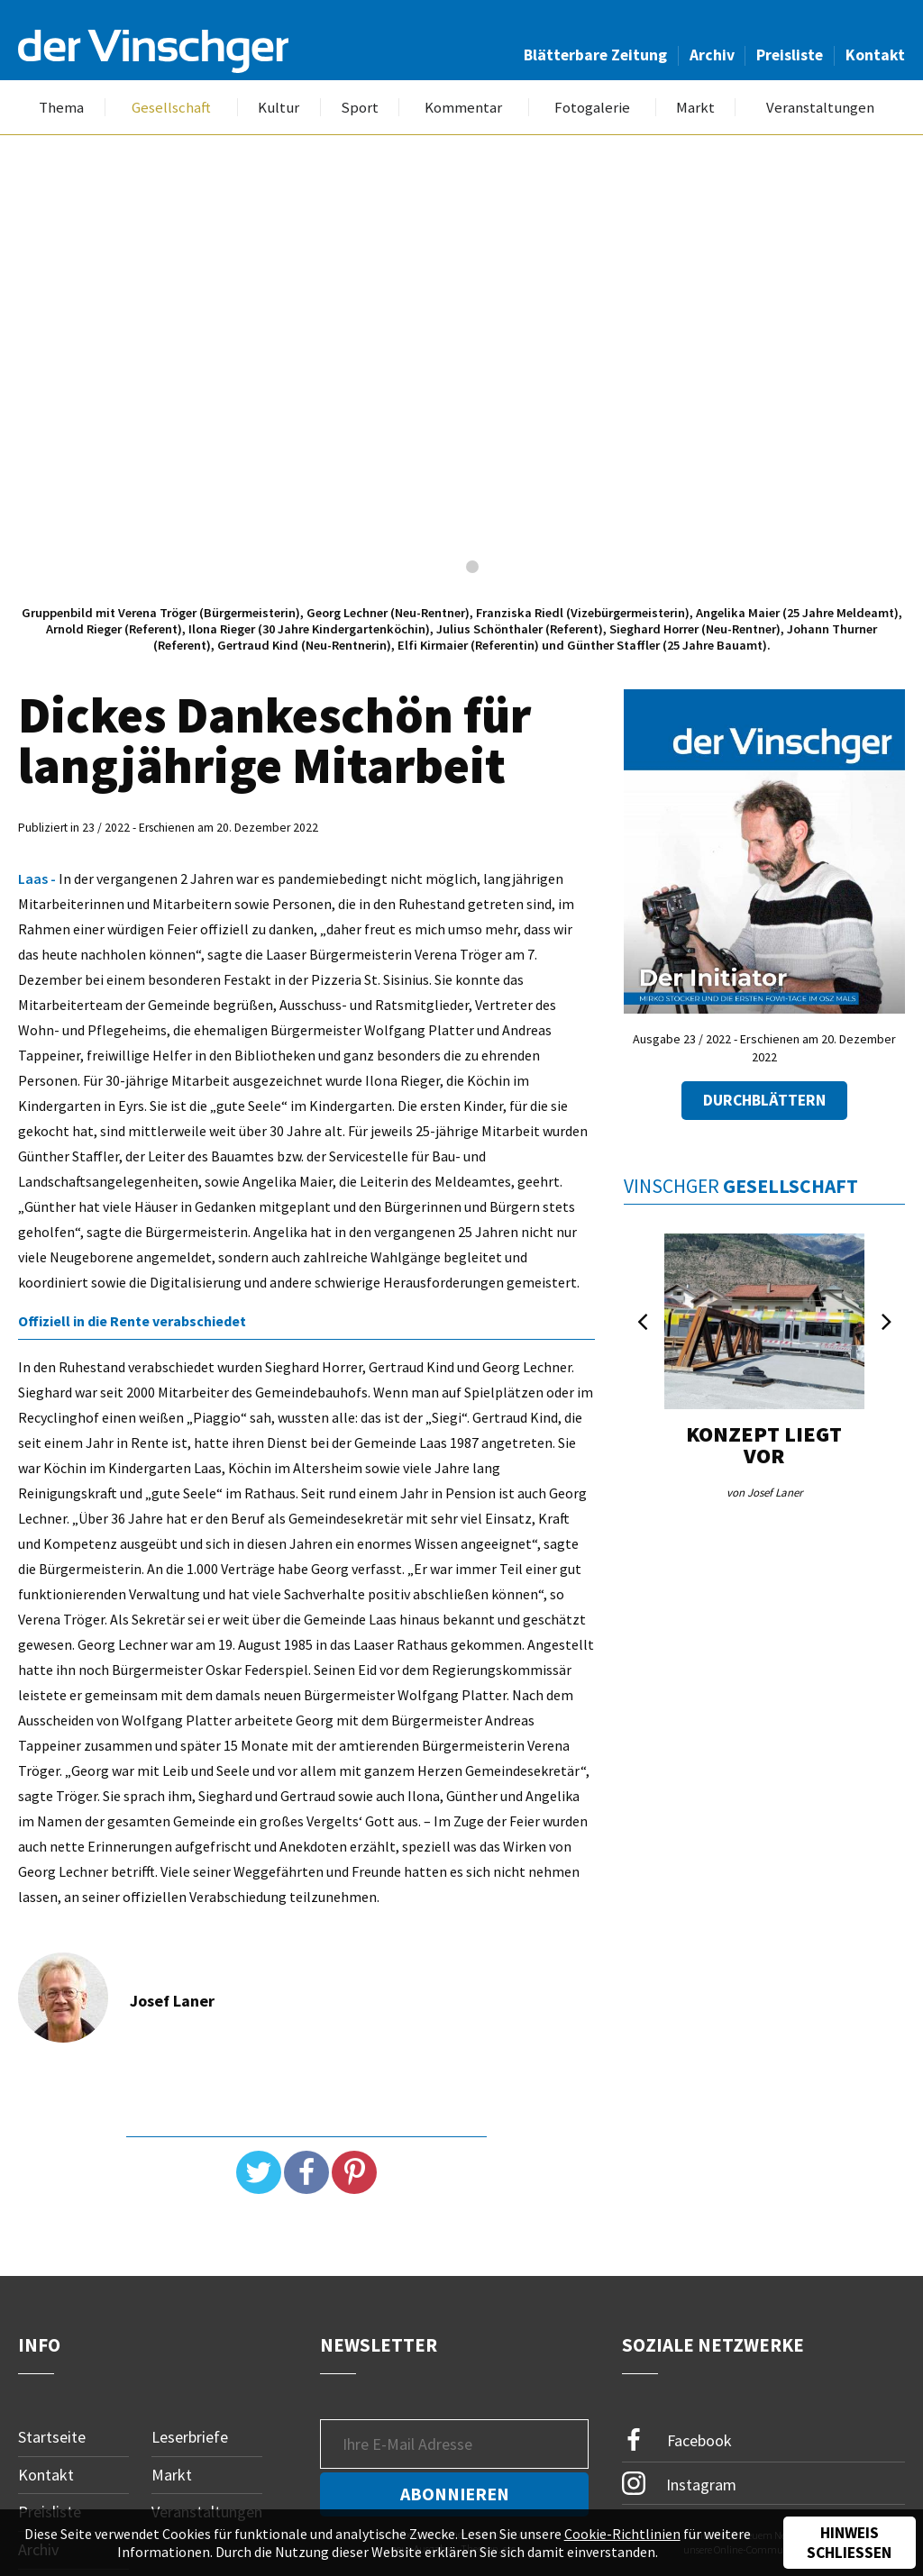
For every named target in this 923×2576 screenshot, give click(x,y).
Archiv (712, 55)
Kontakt (875, 55)
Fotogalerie (592, 107)
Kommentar (463, 107)
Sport (360, 107)
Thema (61, 107)
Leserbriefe (189, 2436)
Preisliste (789, 55)
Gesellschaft (171, 107)
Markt (695, 107)
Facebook (677, 2440)
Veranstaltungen (820, 107)
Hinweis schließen (849, 2542)
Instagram (679, 2483)
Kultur (278, 107)
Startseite (52, 2436)
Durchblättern (764, 1100)
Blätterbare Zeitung (595, 55)
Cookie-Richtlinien (622, 2534)
